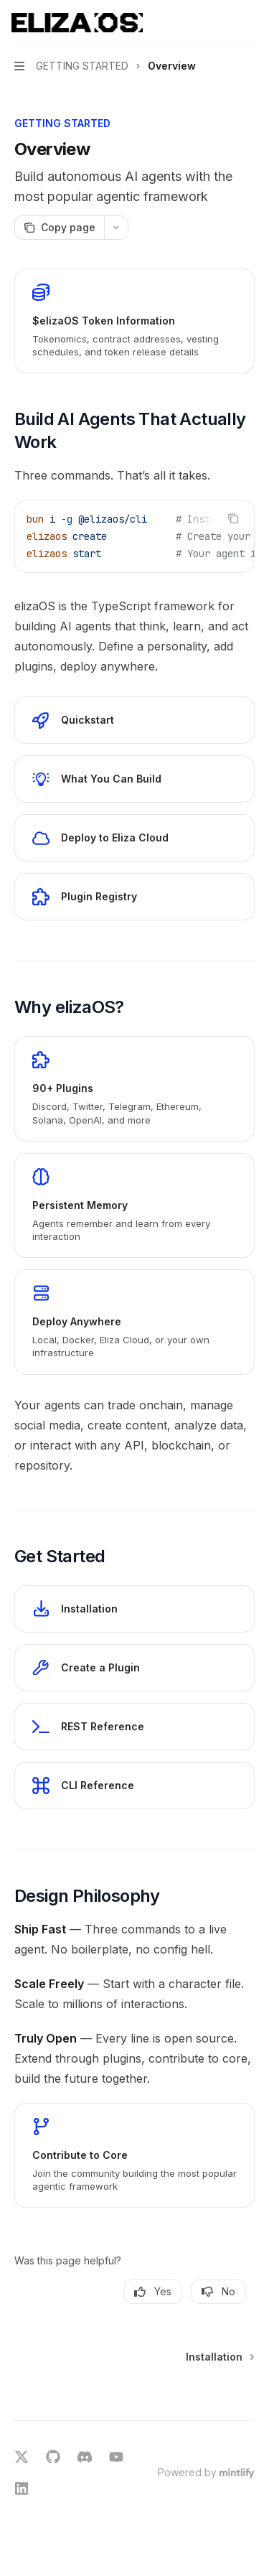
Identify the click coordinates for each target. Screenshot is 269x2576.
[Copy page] (59, 227)
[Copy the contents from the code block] (233, 518)
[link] (134, 321)
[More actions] (250, 23)
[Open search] (223, 22)
